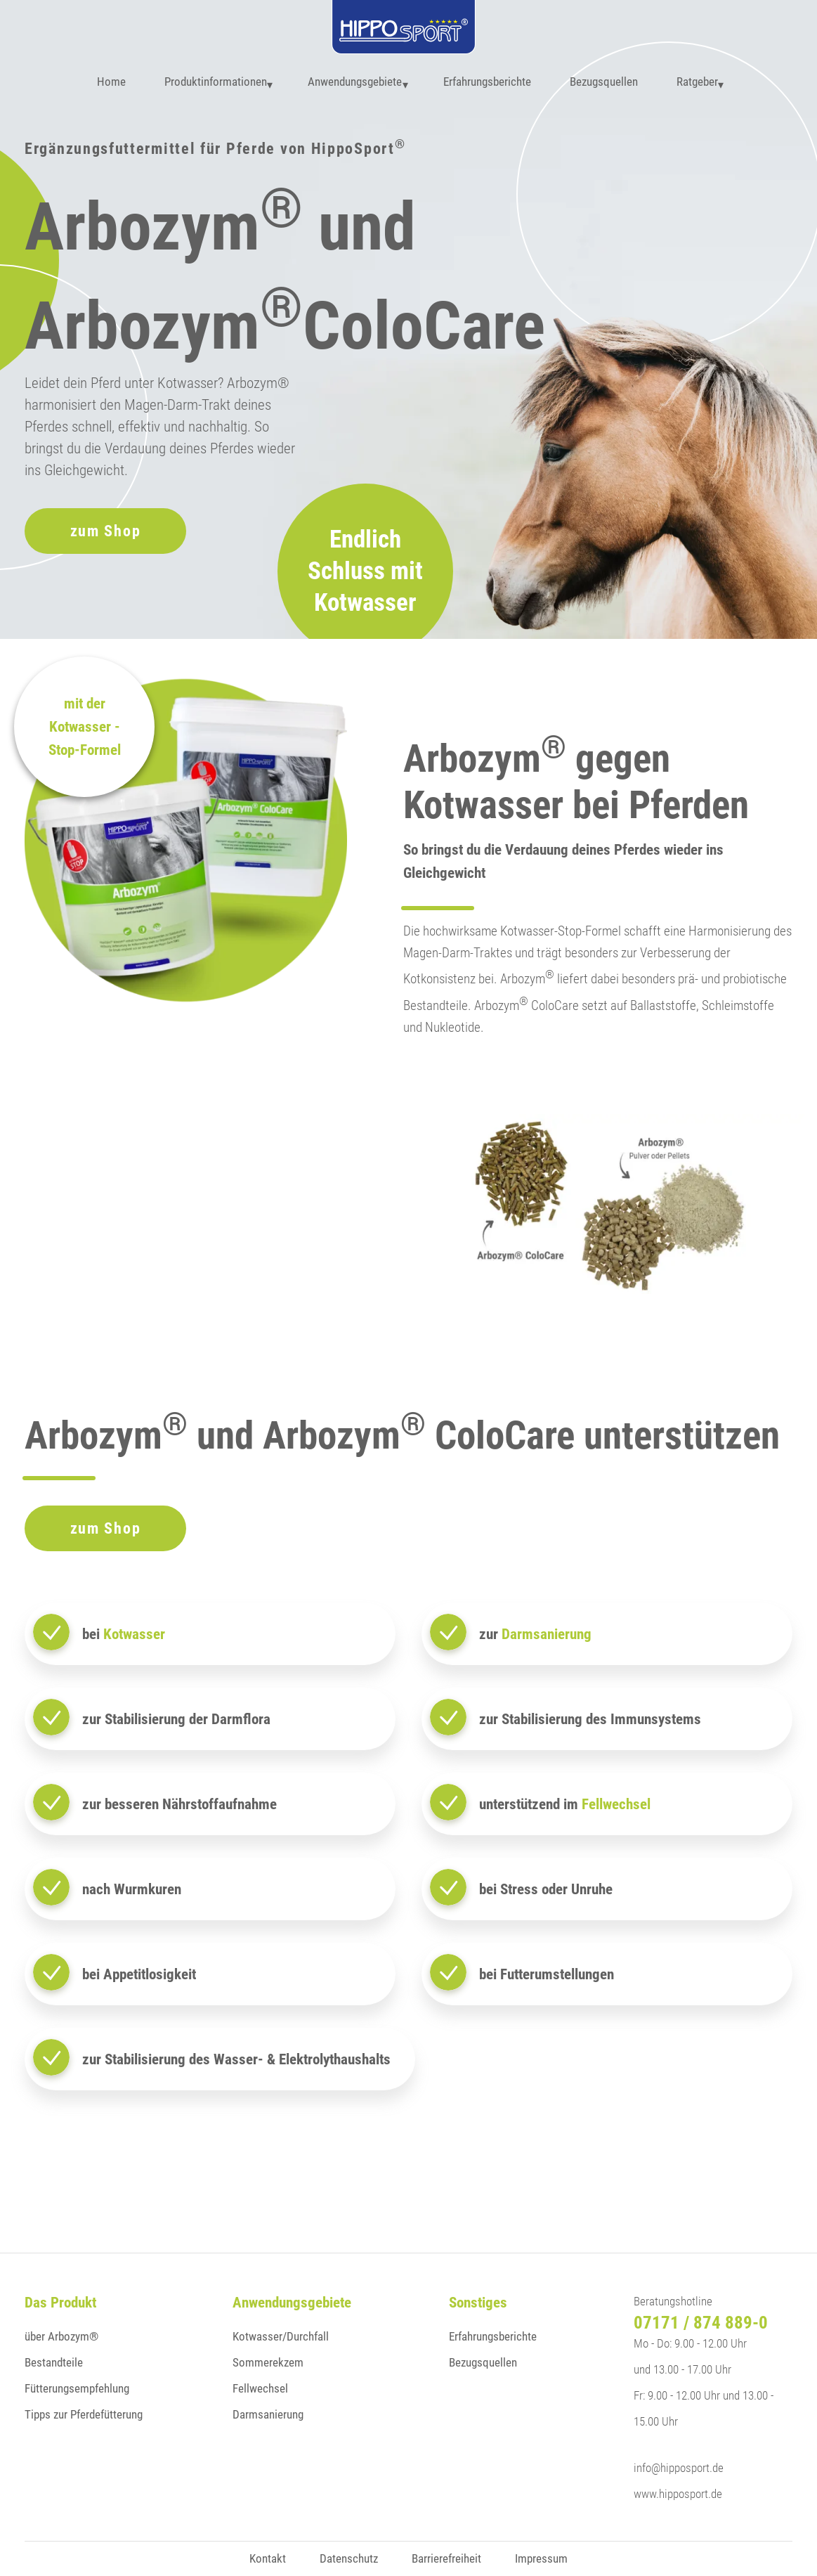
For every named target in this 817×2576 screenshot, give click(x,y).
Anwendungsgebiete (351, 84)
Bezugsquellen (608, 84)
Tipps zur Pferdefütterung (84, 2414)
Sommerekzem (268, 2362)
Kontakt (267, 2558)
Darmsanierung (268, 2414)
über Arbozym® (61, 2336)
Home (99, 84)
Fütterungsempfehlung (77, 2388)
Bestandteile (54, 2362)
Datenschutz (349, 2558)
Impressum (541, 2558)
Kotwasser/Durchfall (281, 2336)
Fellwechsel (260, 2388)
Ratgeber (701, 84)
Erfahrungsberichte (491, 84)
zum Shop (105, 531)
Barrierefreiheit (446, 2558)
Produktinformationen (203, 84)
